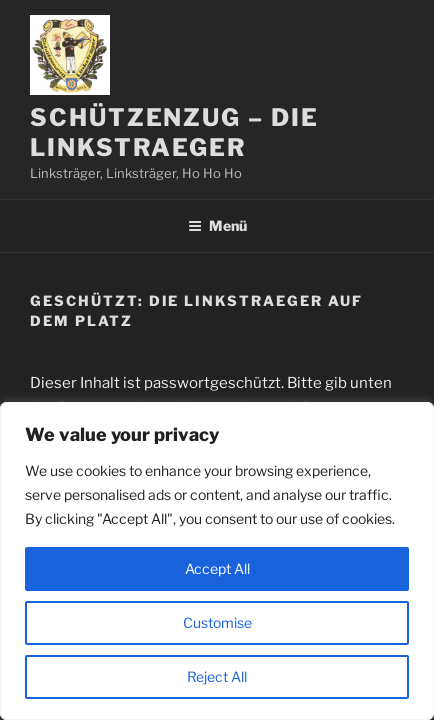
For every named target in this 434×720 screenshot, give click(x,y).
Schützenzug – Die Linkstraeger (174, 132)
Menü (217, 225)
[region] (217, 561)
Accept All (217, 568)
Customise (217, 622)
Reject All (217, 676)
